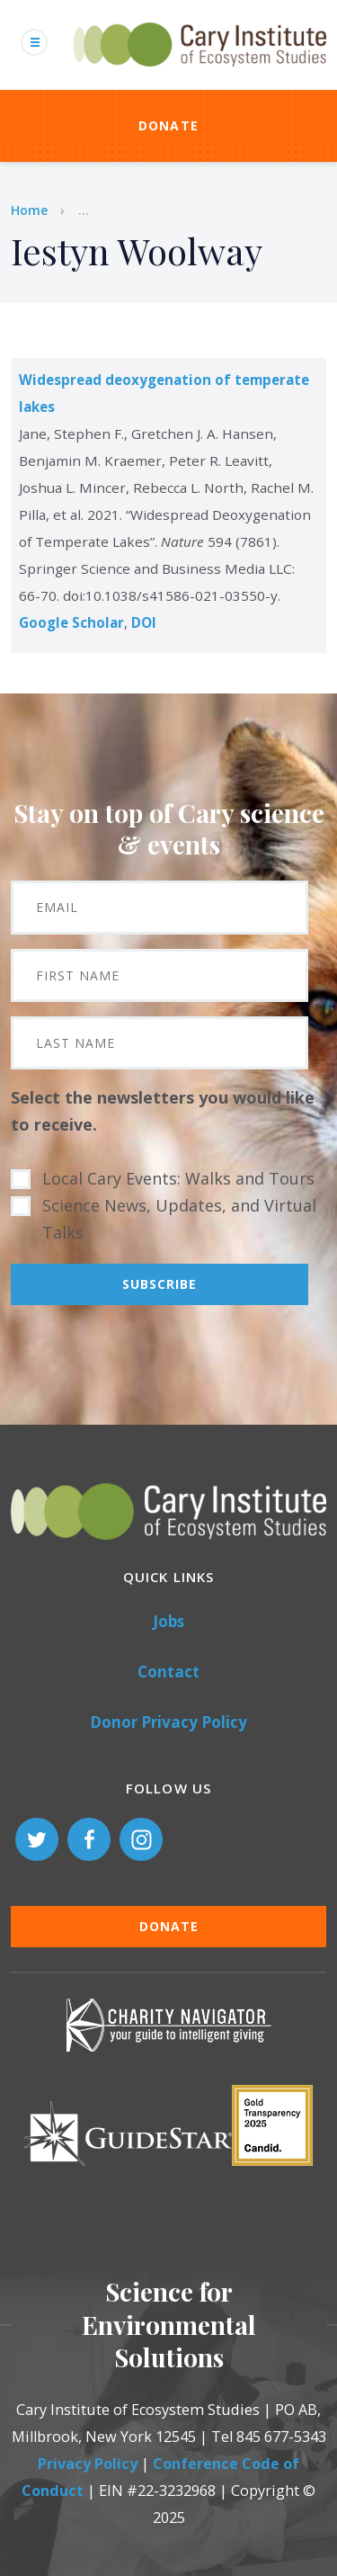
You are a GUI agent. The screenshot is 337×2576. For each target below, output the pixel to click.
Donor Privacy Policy (168, 1722)
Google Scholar (71, 622)
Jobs (168, 1621)
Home (29, 210)
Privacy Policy (87, 2463)
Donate (169, 125)
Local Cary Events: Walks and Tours (178, 1178)
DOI (143, 622)
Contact (168, 1671)
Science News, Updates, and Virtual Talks (179, 1218)
